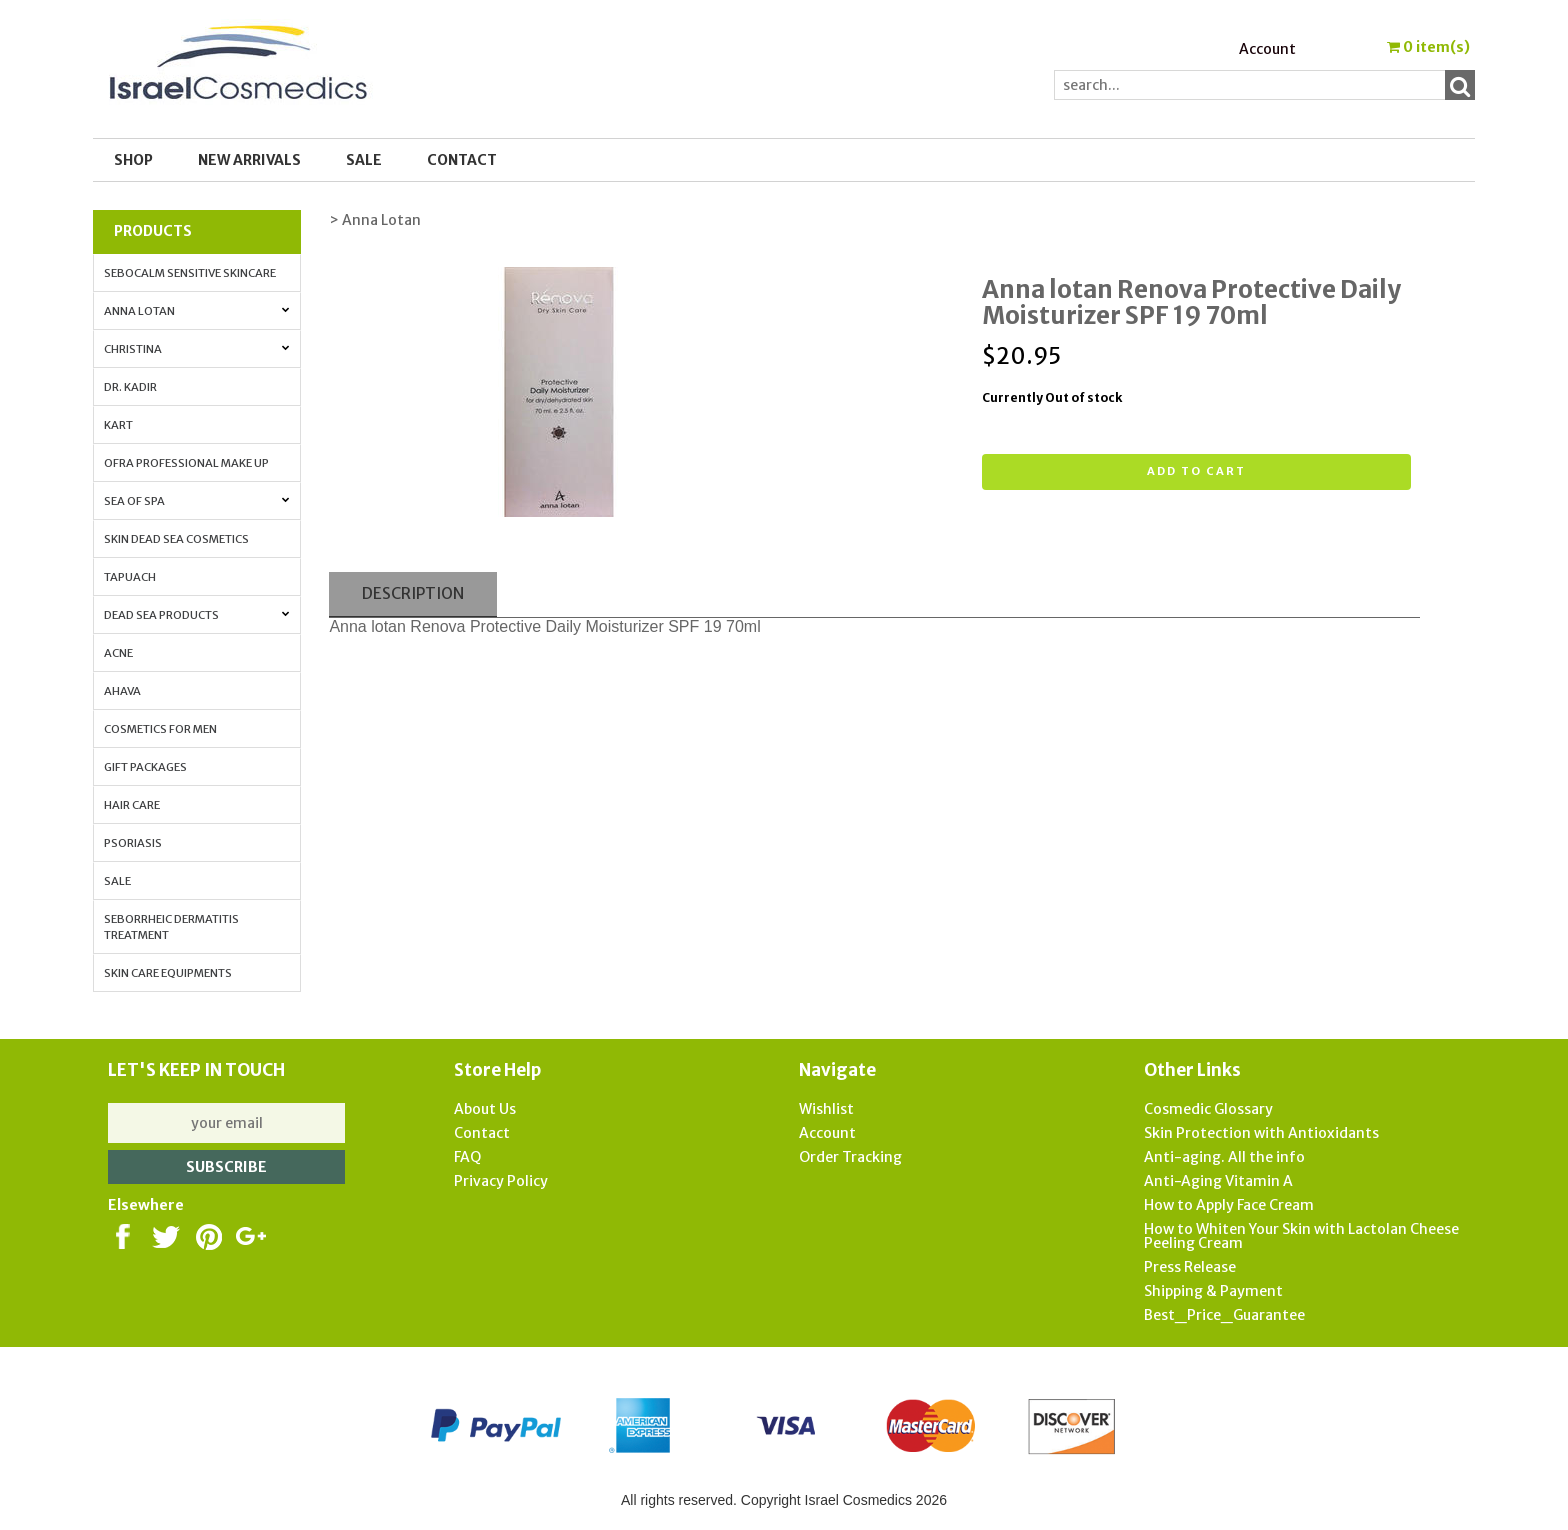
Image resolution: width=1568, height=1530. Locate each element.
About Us (485, 1109)
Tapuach (130, 577)
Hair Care (132, 805)
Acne (118, 653)
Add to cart (1196, 471)
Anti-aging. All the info (1224, 1157)
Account (1267, 49)
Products (153, 231)
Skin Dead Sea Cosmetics (176, 539)
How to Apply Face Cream (1229, 1205)
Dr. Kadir (130, 387)
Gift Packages (145, 767)
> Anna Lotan (375, 220)
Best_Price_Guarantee (1224, 1315)
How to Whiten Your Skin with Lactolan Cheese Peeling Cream (1301, 1236)
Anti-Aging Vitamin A (1218, 1181)
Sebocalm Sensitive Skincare (190, 273)
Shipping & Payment (1213, 1291)
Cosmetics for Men (160, 729)
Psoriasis (133, 843)
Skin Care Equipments (168, 973)
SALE (364, 160)
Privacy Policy (501, 1181)
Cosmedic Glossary (1208, 1109)
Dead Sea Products (196, 615)
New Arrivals (249, 160)
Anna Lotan (196, 311)
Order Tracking (850, 1157)
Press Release (1190, 1267)
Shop (133, 160)
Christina (196, 349)
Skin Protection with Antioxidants (1261, 1133)
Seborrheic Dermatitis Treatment (171, 927)
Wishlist (826, 1109)
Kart (118, 425)
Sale (117, 881)
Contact (462, 160)
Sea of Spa (196, 501)
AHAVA (122, 691)
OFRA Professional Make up (186, 463)
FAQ (467, 1157)
